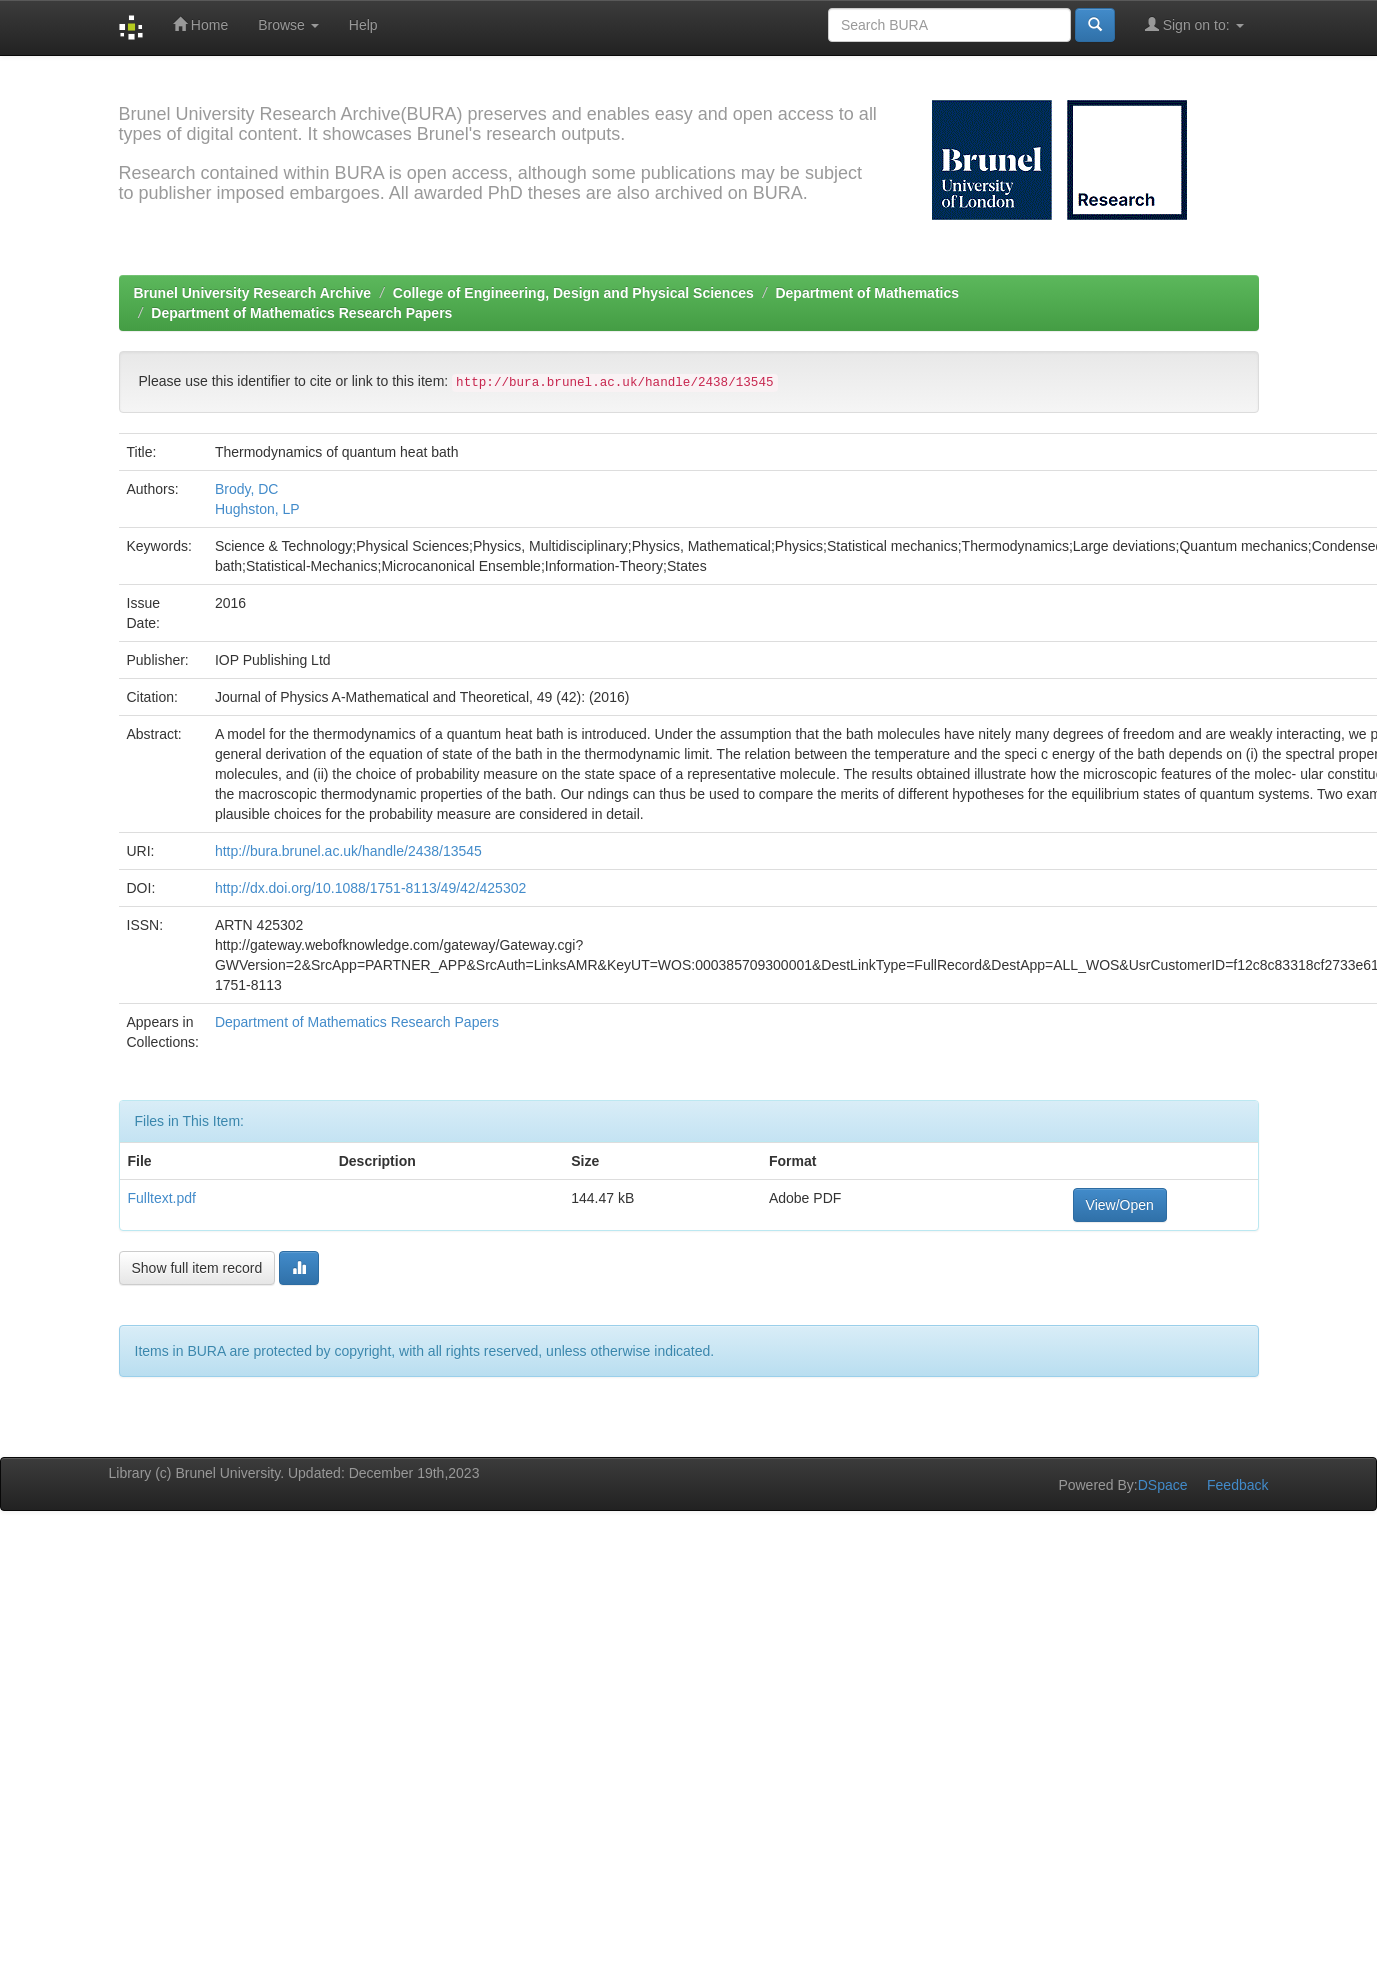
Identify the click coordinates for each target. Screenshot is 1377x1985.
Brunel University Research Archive (253, 293)
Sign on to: (1194, 24)
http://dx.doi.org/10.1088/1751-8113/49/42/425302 (370, 888)
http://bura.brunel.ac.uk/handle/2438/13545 (348, 851)
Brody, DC (247, 489)
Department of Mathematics (867, 293)
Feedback (1237, 1485)
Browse (288, 25)
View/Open (1120, 1205)
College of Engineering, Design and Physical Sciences (573, 293)
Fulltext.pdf (162, 1198)
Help (363, 25)
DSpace (1163, 1485)
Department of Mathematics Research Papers (301, 313)
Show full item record (197, 1268)
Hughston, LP (257, 509)
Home (200, 24)
